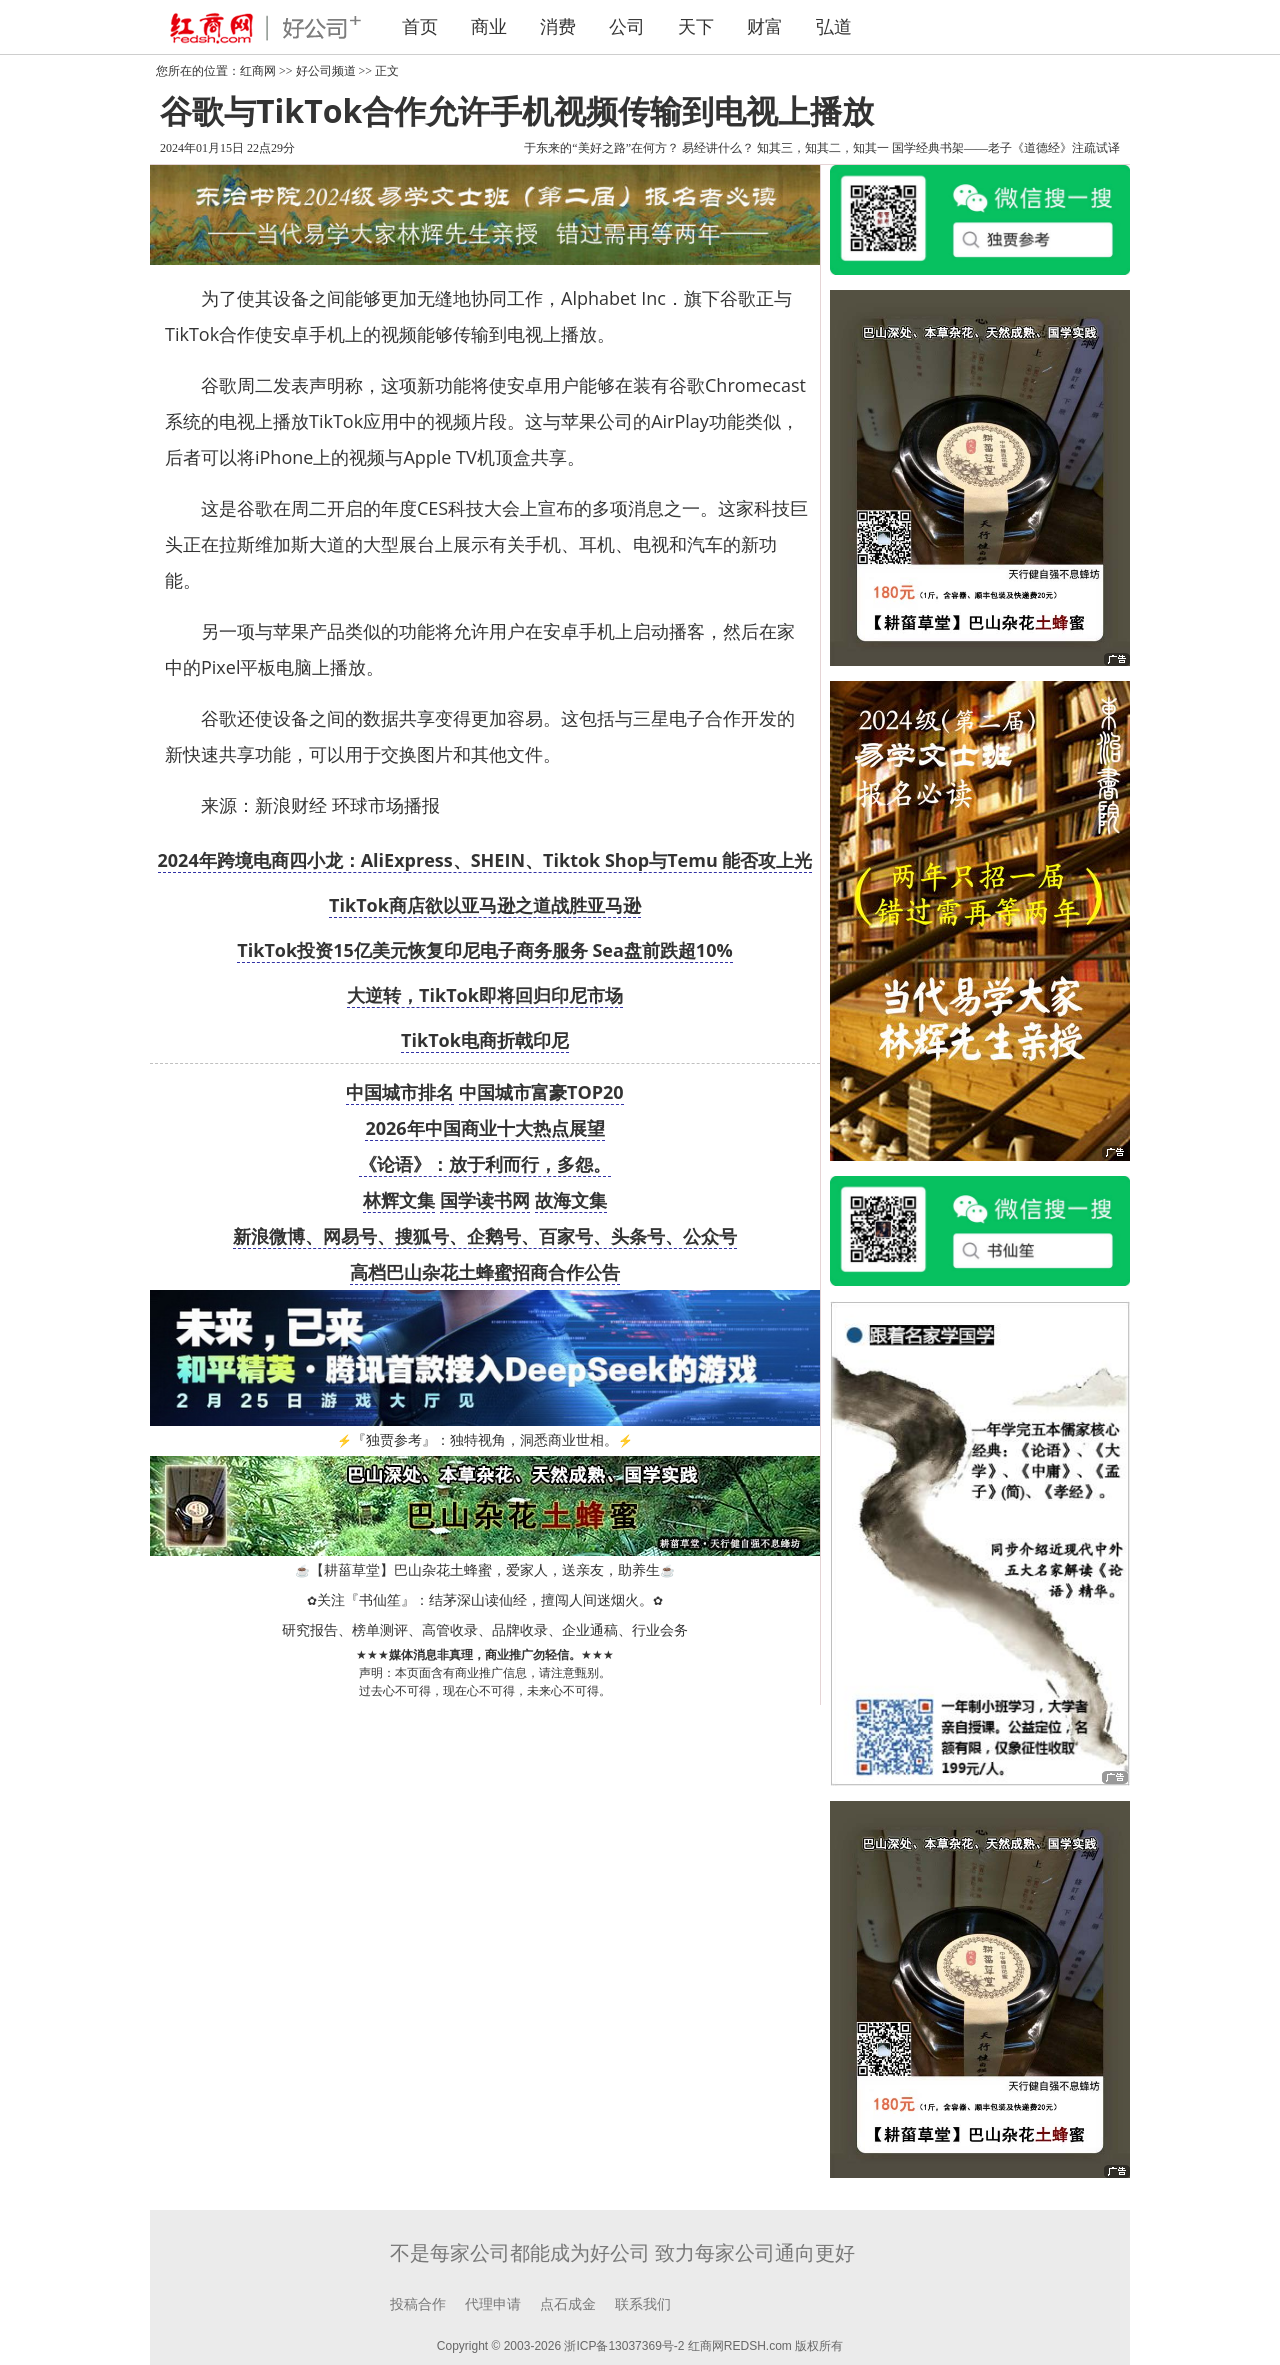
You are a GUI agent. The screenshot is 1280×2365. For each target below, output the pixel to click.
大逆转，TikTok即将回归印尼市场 (485, 995)
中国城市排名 (400, 1092)
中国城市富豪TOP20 (541, 1092)
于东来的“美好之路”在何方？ (601, 148)
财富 (765, 27)
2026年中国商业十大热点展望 (484, 1128)
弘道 (834, 27)
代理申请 (493, 2304)
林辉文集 (399, 1200)
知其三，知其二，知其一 (823, 148)
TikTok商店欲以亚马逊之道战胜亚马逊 (485, 905)
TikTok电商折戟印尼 (485, 1040)
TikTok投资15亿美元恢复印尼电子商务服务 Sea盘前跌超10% (484, 950)
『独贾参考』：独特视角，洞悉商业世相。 (485, 1440)
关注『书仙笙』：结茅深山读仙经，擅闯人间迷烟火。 (485, 1600)
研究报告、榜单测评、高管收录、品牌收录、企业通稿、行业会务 (485, 1630)
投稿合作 (418, 2304)
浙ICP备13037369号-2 (624, 2346)
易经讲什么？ (718, 148)
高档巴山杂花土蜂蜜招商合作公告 (485, 1272)
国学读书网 (485, 1200)
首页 (420, 27)
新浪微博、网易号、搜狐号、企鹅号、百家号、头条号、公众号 (485, 1236)
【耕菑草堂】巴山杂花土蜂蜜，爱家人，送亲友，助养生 (485, 1570)
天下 (696, 27)
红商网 (258, 71)
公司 (627, 27)
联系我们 (643, 2304)
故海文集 (571, 1200)
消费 (558, 27)
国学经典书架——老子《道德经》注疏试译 (1006, 148)
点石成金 (568, 2304)
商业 (489, 27)
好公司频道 (326, 71)
